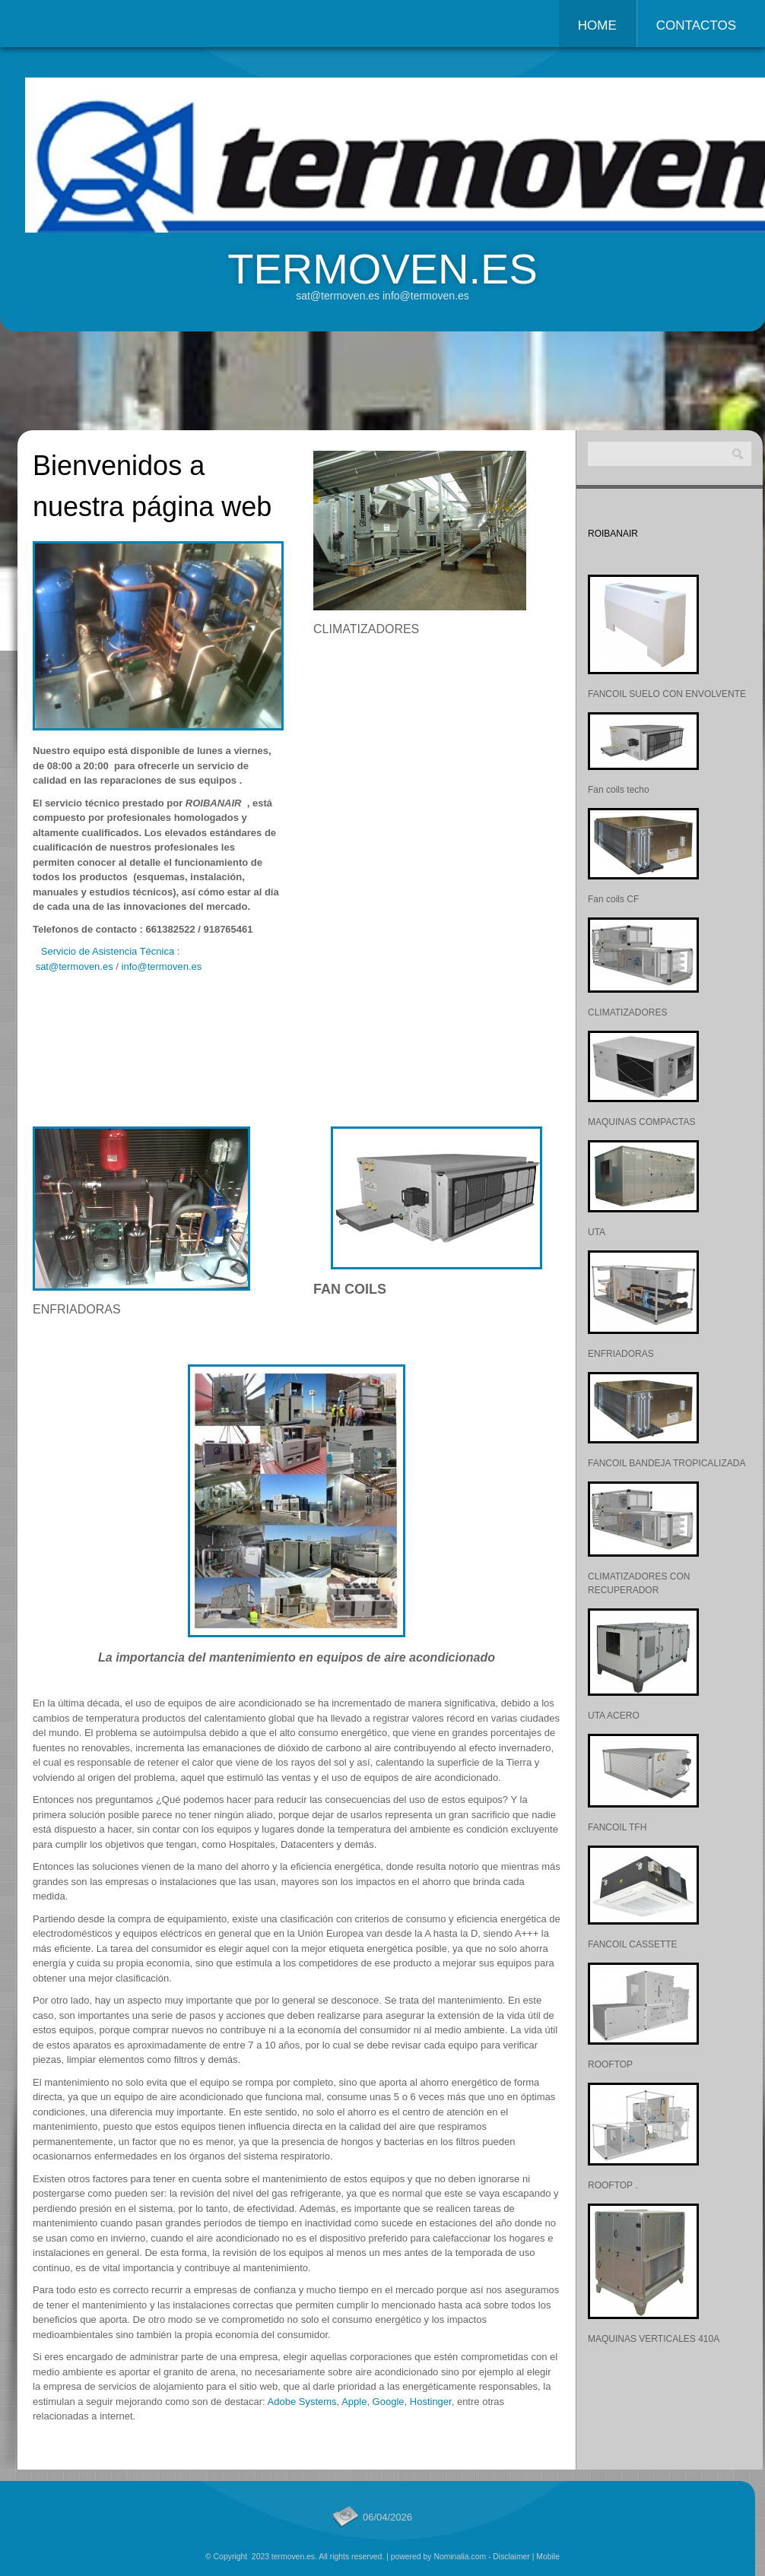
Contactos (696, 25)
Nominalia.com (459, 2556)
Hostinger (431, 2401)
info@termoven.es (162, 966)
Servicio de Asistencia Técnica (107, 951)
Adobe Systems (302, 2401)
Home (597, 25)
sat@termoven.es (74, 966)
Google (389, 2401)
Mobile (548, 2556)
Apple (354, 2401)
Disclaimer (511, 2556)
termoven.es (382, 269)
